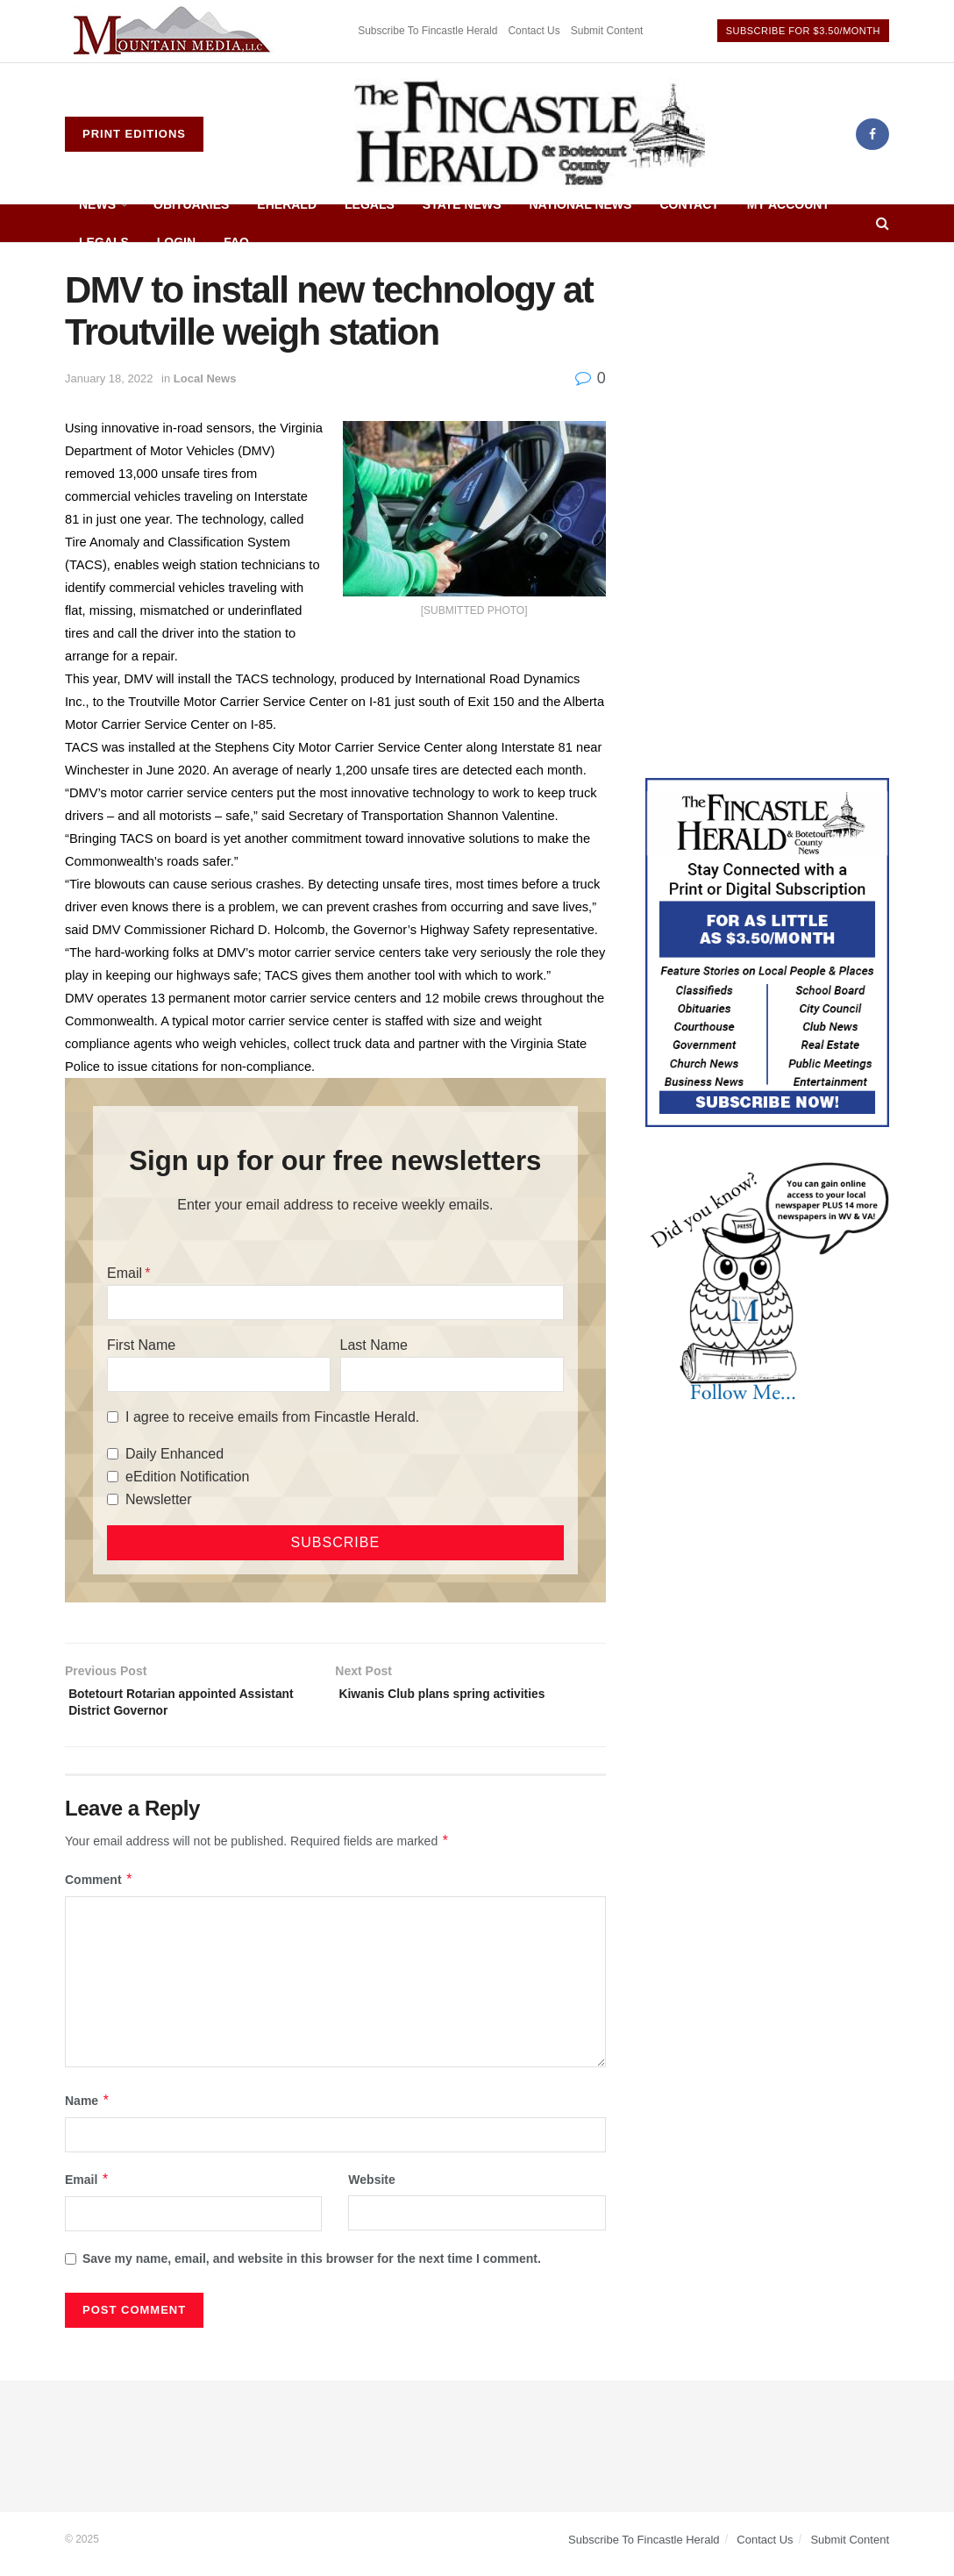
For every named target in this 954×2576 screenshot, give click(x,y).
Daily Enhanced (174, 1453)
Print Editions (134, 133)
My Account (788, 204)
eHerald (287, 204)
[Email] (335, 1302)
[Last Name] (452, 1374)
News (97, 204)
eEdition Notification (187, 1476)
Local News (205, 378)
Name (87, 2109)
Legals (370, 204)
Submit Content (607, 31)
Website (371, 2188)
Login (176, 242)
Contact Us (533, 31)
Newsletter (158, 1499)
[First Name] (219, 1374)
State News (462, 204)
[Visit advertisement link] (174, 31)
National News (581, 204)
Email (124, 1273)
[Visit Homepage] (529, 134)
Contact (688, 204)
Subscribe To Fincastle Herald (427, 31)
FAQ (236, 242)
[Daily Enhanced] (112, 1453)
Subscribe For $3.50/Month (803, 30)
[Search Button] (882, 223)
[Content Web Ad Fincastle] (767, 952)
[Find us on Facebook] (872, 134)
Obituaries (191, 204)
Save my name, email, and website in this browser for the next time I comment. (311, 2267)
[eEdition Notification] (112, 1476)
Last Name (374, 1345)
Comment (99, 1888)
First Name (141, 1345)
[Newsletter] (112, 1499)
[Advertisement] (767, 379)
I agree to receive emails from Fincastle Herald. (272, 1416)
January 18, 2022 (109, 378)
